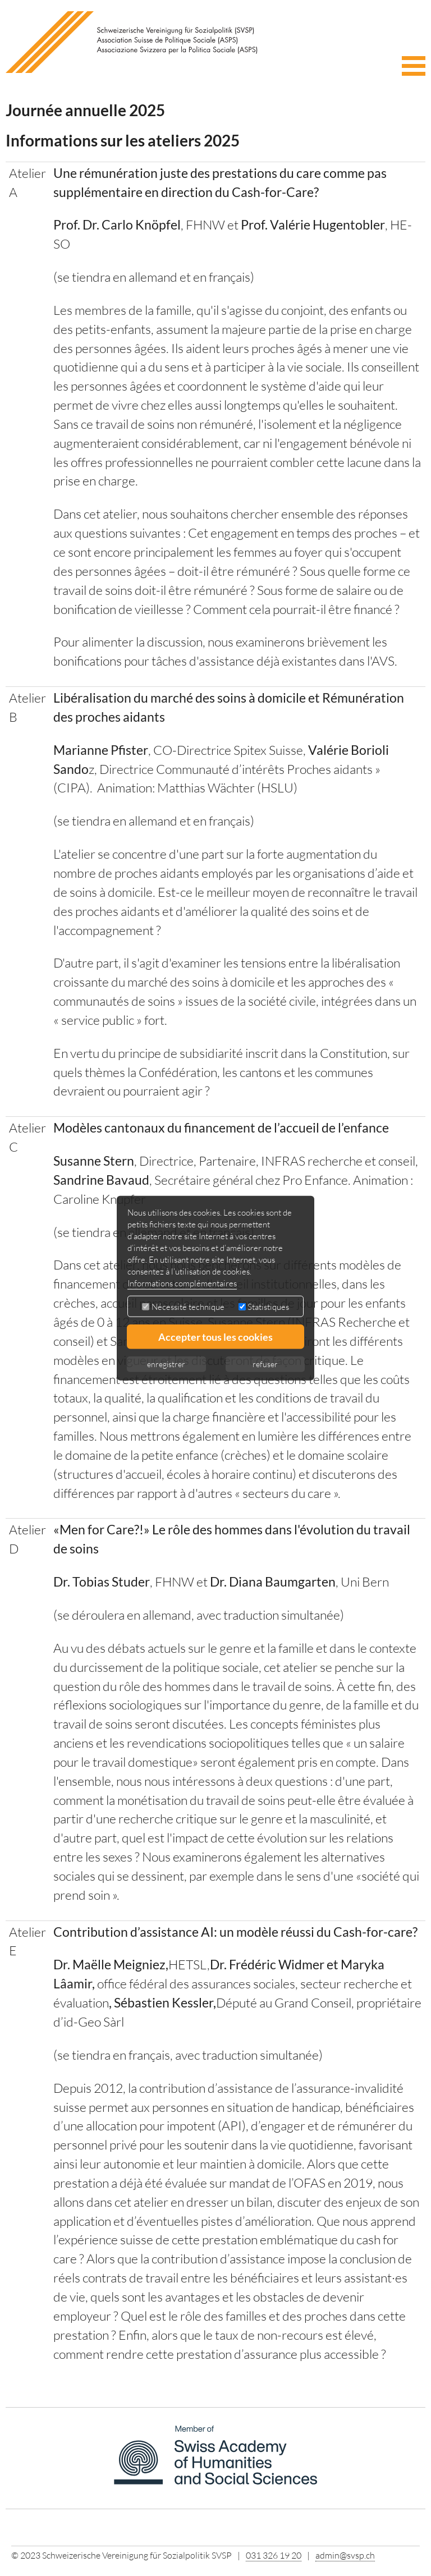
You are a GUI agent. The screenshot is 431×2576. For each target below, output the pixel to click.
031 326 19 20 (273, 2555)
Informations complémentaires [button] (182, 1282)
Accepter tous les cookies (215, 1336)
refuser (265, 1363)
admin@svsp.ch (345, 2555)
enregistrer (166, 1363)
